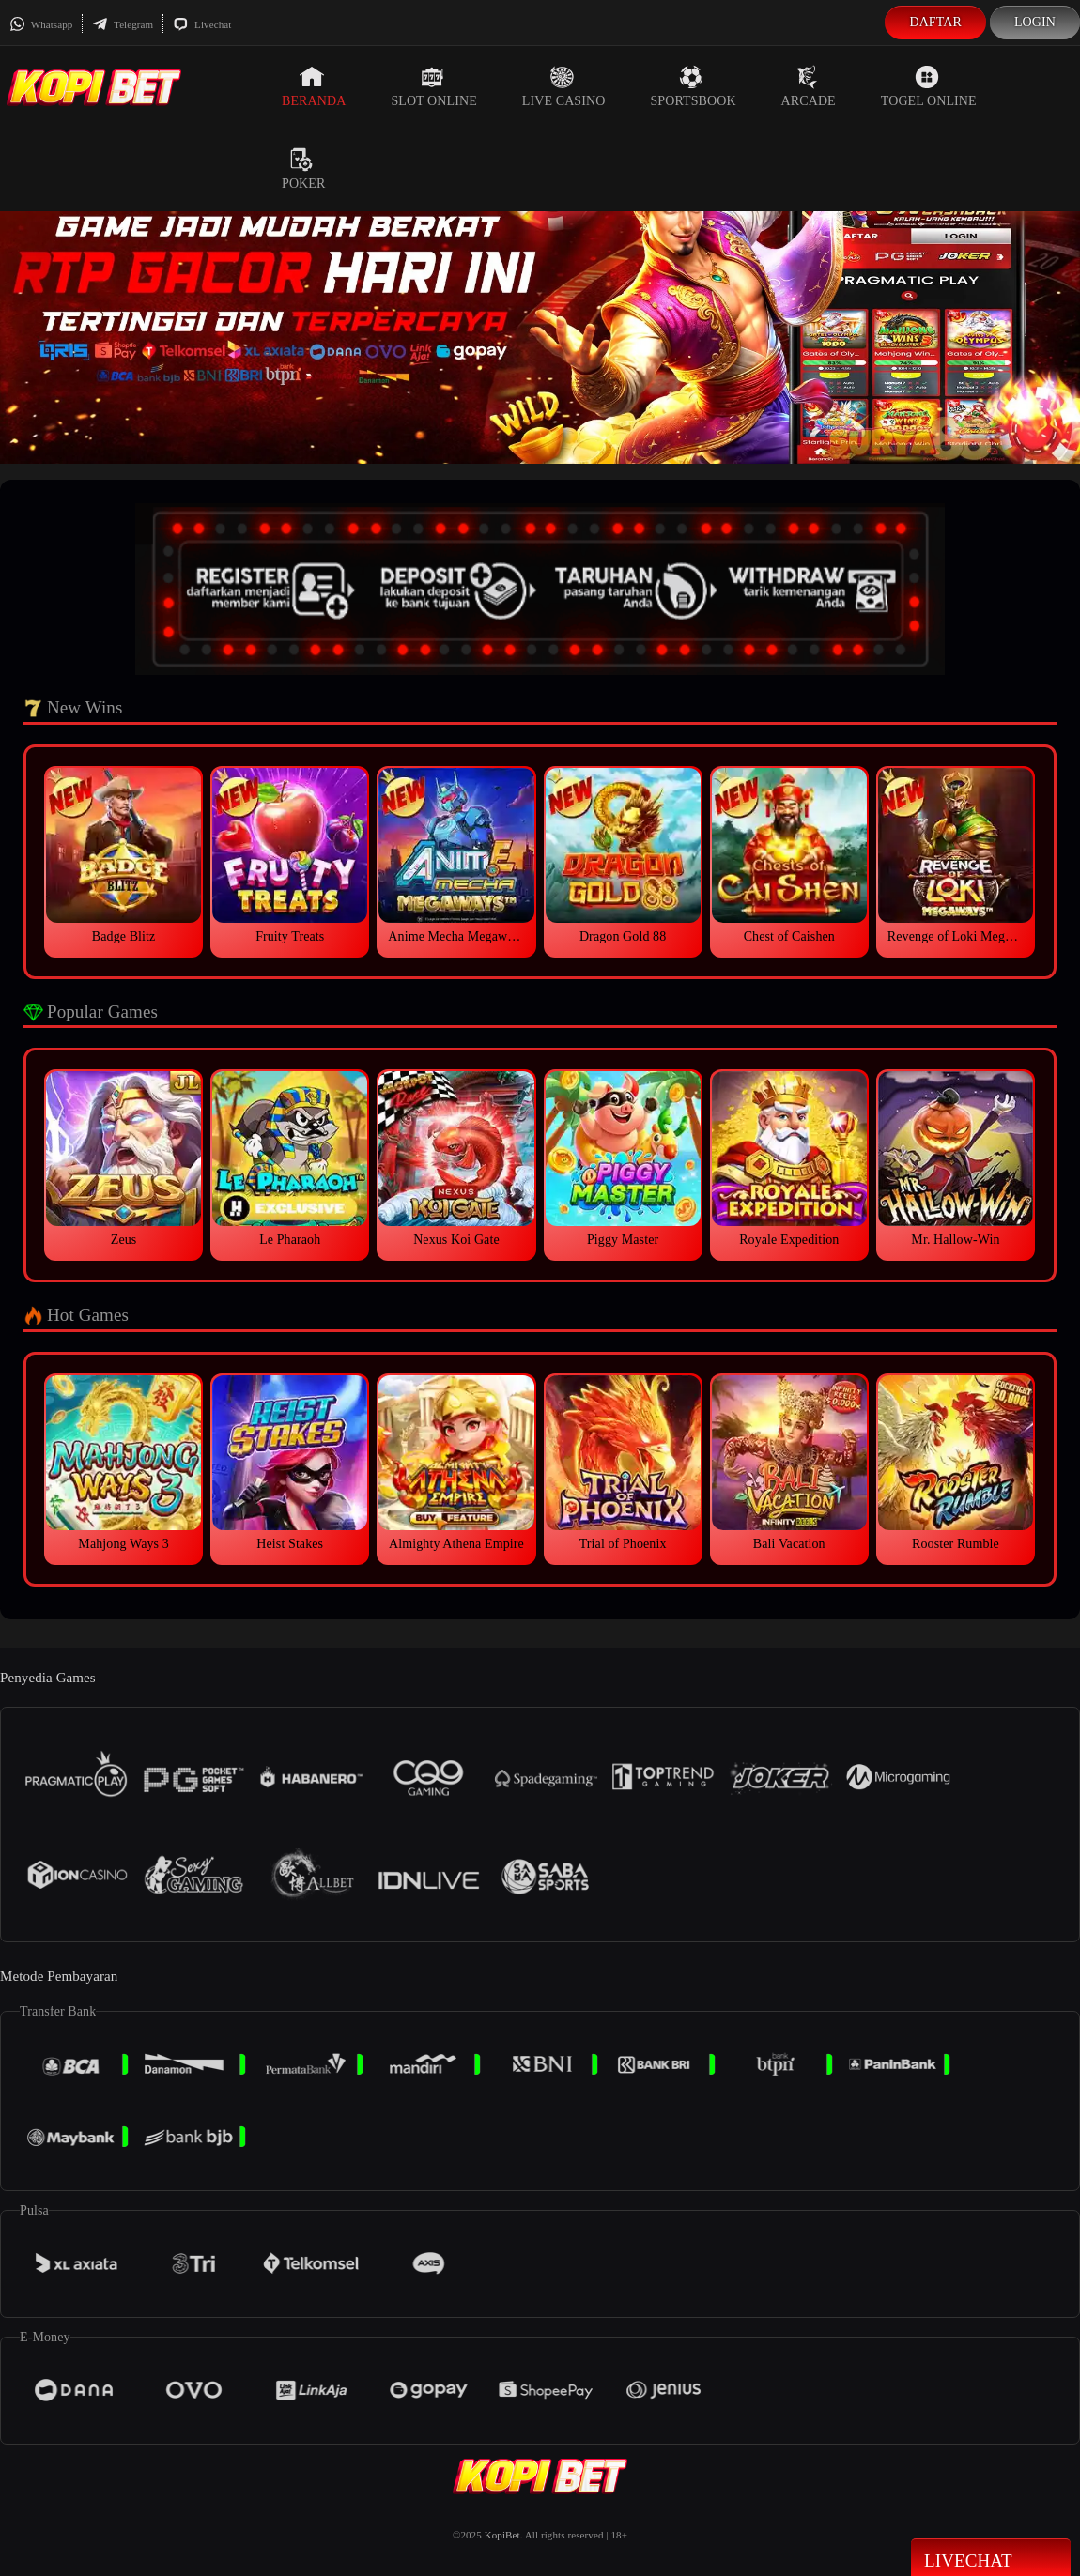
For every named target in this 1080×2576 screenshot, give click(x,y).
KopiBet (502, 2534)
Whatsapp (40, 24)
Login (1035, 22)
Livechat (202, 24)
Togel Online (929, 86)
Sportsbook (692, 86)
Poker (303, 169)
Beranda (314, 86)
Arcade (808, 86)
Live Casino (564, 86)
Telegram (122, 24)
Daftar (935, 22)
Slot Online (433, 86)
